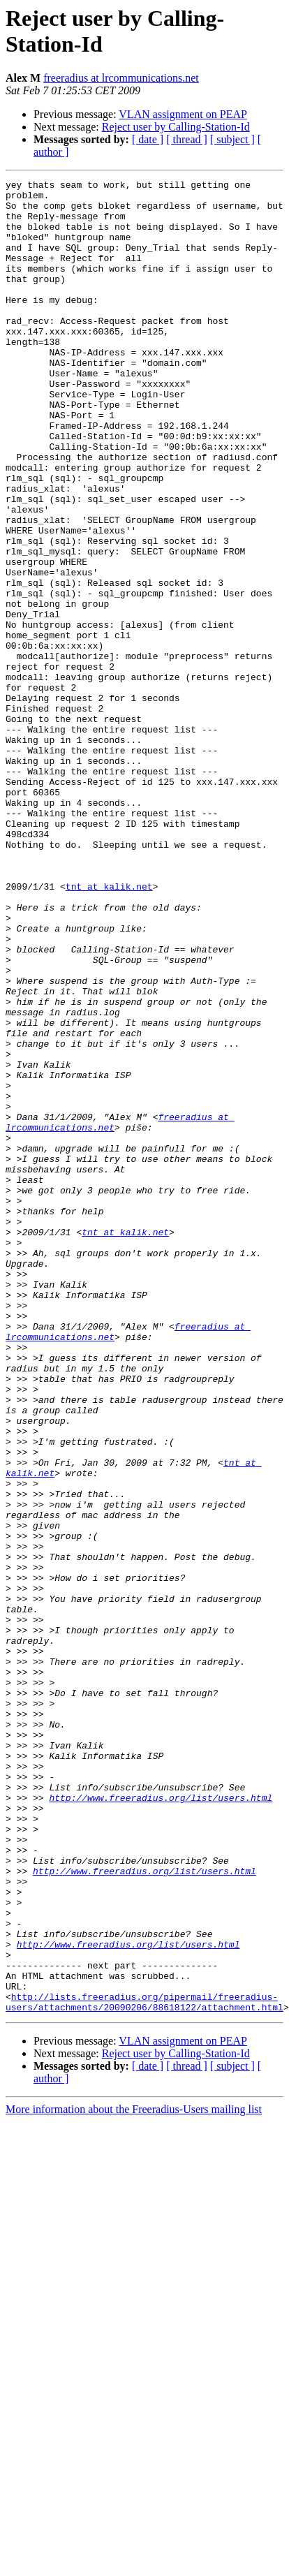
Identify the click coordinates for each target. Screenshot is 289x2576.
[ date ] (147, 139)
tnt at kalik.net (109, 1028)
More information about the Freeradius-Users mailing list (134, 2476)
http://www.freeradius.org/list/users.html (160, 2122)
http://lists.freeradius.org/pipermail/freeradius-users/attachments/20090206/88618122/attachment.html (144, 2367)
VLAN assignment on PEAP (183, 114)
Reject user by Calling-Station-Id (176, 127)
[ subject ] (232, 139)
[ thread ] (186, 139)
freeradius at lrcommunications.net (121, 78)
